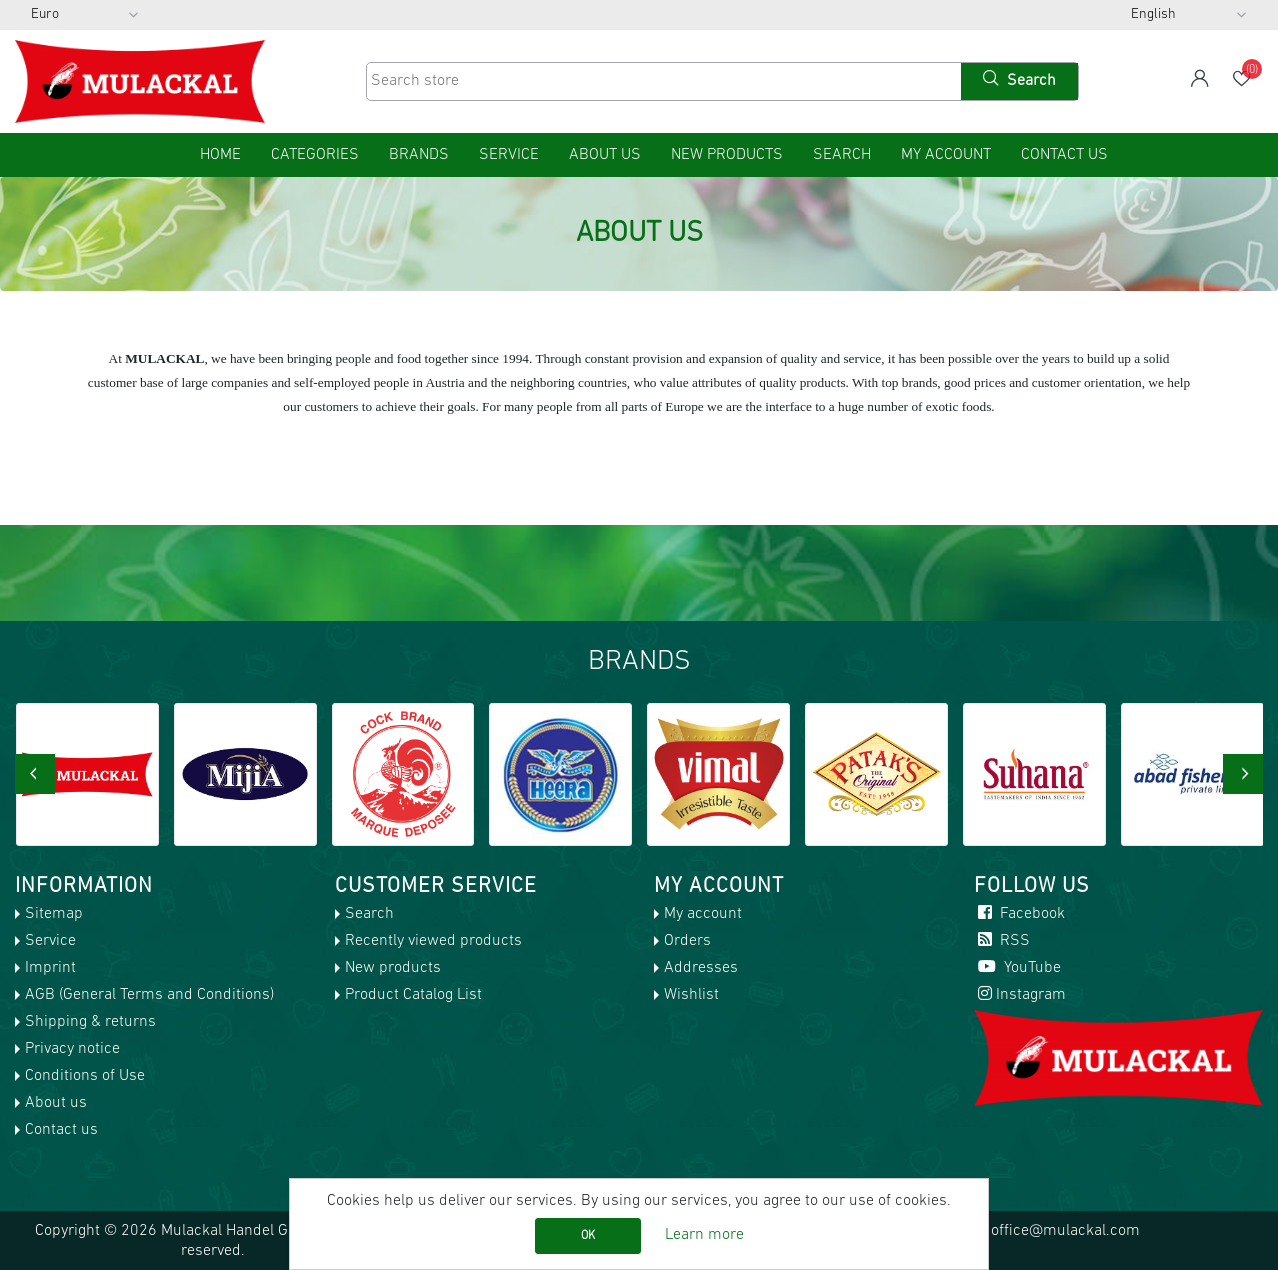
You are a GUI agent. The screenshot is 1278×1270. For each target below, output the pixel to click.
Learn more (704, 1235)
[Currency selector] (85, 15)
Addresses (701, 968)
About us (605, 155)
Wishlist (691, 995)
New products (727, 155)
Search (842, 155)
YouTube (1017, 968)
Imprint (50, 968)
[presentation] (35, 774)
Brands (419, 155)
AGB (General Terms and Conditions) (149, 995)
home (220, 155)
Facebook (1019, 914)
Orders (687, 941)
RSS (1002, 941)
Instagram (1020, 995)
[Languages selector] (1189, 15)
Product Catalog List (413, 995)
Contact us (1064, 155)
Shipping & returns (90, 1022)
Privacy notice (72, 1049)
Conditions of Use (85, 1076)
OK (588, 1236)
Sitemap (54, 914)
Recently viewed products (433, 941)
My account (946, 155)
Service (509, 155)
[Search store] (662, 81)
